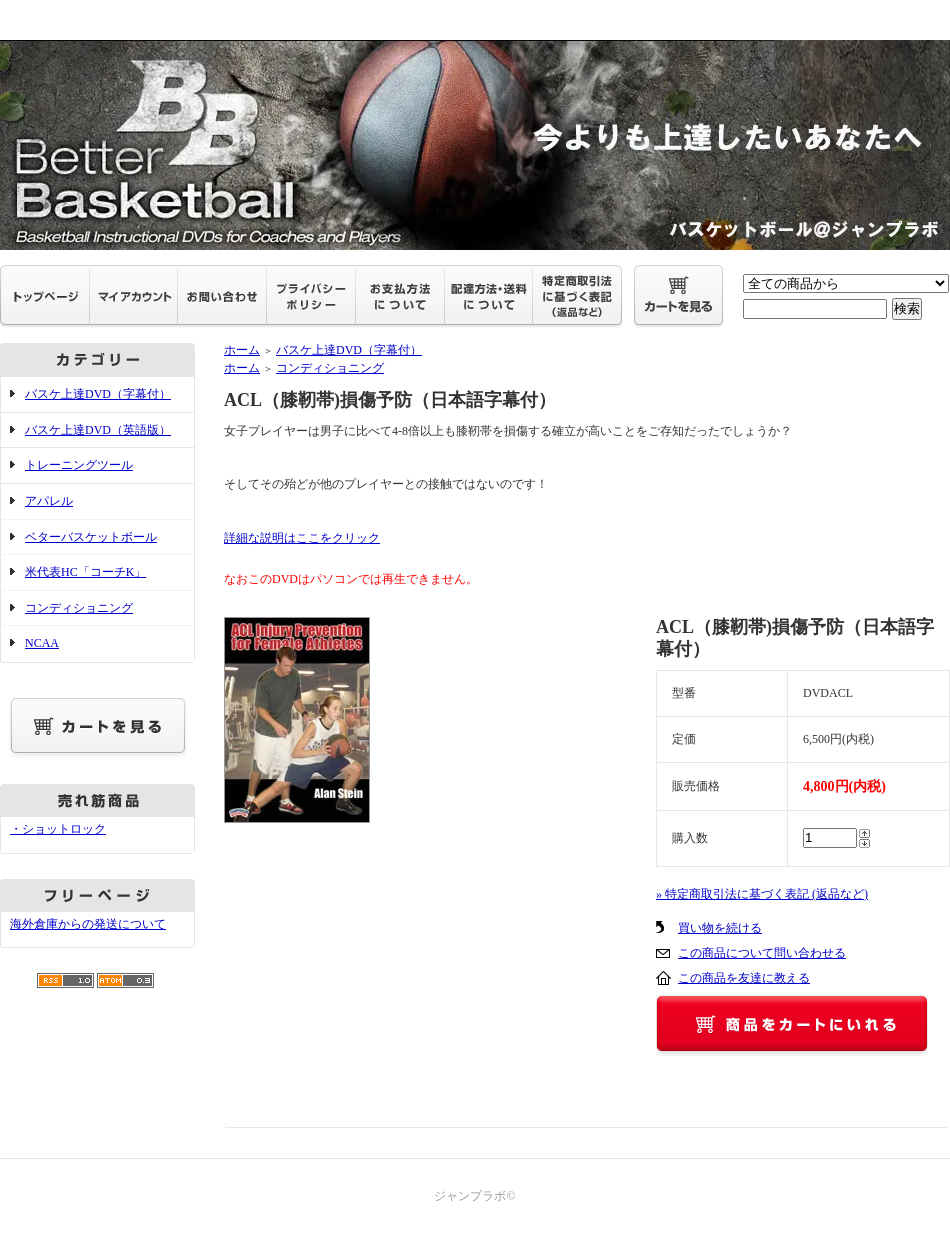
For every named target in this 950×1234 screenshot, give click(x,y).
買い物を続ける (720, 928)
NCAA (42, 643)
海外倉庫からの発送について (88, 924)
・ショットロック (58, 829)
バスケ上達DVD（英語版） (98, 430)
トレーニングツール (79, 465)
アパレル (49, 501)
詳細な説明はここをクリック (302, 538)
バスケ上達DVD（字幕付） (98, 394)
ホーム (242, 350)
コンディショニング (79, 608)
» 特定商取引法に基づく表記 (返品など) (762, 894)
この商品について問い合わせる (762, 953)
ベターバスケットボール (91, 537)
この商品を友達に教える (744, 978)
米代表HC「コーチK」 (85, 572)
